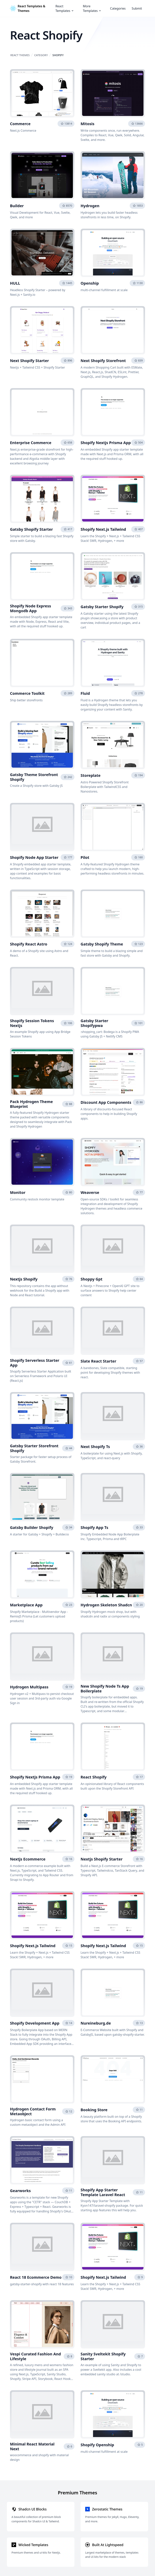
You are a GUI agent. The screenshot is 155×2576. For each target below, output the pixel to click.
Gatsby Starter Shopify (102, 606)
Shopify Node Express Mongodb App (30, 608)
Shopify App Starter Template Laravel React (103, 2192)
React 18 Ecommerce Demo (36, 2277)
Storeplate (91, 775)
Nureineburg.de (96, 2023)
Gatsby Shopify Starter (31, 529)
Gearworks (20, 2190)
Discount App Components (106, 1102)
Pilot (85, 857)
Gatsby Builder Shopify (31, 1527)
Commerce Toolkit (27, 693)
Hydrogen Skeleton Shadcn (106, 1605)
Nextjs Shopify (24, 1279)
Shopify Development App (34, 2023)
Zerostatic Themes (107, 2509)
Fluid (85, 693)
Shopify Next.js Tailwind (103, 529)
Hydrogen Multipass (29, 1687)
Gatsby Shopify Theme (102, 944)
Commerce (20, 123)
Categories (118, 8)
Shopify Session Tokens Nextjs (32, 1023)
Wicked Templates (33, 2544)
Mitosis (87, 123)
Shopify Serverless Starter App (34, 1363)
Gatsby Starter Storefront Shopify (34, 1448)
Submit (137, 8)
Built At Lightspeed (107, 2544)
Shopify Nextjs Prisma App (106, 442)
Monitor (17, 1192)
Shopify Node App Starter (34, 857)
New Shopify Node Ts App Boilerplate (105, 1689)
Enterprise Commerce (30, 442)
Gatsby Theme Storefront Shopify (34, 777)
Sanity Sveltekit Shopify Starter (103, 2356)
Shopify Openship (97, 2444)
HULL (15, 283)
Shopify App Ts (94, 1527)
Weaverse (90, 1192)
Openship (90, 283)
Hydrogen (90, 205)
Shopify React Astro (28, 944)
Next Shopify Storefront (103, 360)
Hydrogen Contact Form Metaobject (33, 2111)
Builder (17, 205)
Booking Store (94, 2109)
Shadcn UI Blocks (32, 2509)
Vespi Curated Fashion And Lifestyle (35, 2356)
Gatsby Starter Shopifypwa (94, 1023)
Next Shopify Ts (95, 1446)
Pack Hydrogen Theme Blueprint (31, 1104)
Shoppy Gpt (91, 1279)
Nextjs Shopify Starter (102, 1859)
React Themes (20, 55)
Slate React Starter (98, 1361)
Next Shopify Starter (29, 360)
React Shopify (94, 1777)
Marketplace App (26, 1605)
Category (41, 55)
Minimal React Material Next (32, 2446)
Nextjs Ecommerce (27, 1859)
